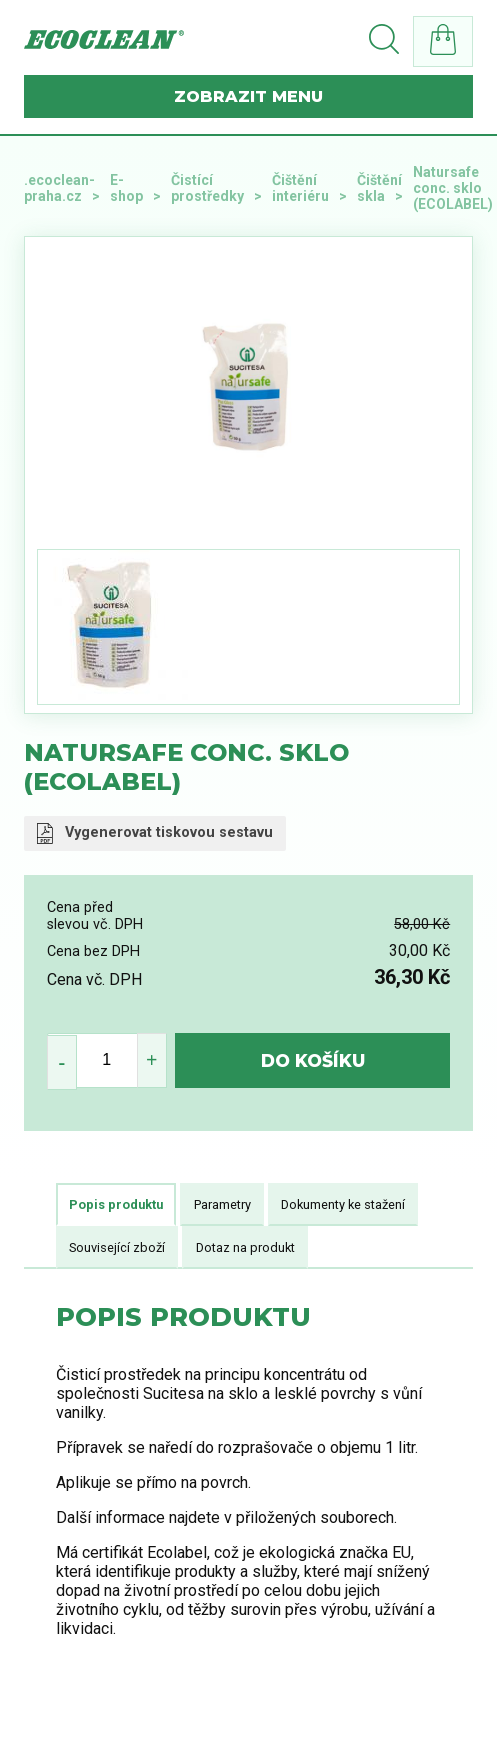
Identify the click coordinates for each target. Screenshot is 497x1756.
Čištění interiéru (300, 188)
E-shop (126, 188)
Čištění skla (379, 188)
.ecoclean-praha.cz (59, 188)
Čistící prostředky (207, 188)
